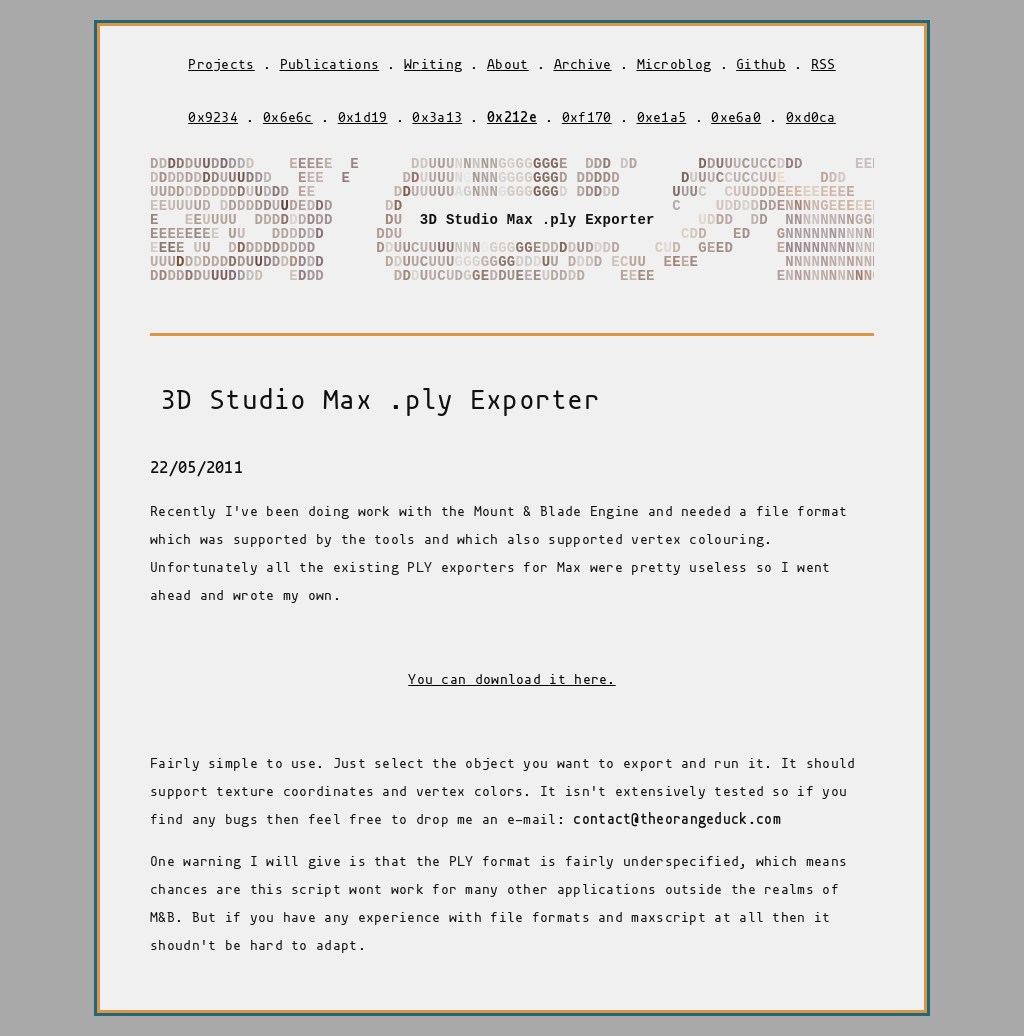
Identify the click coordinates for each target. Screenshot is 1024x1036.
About (508, 64)
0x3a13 (437, 117)
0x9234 (213, 117)
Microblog (674, 64)
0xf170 (587, 117)
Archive (583, 64)
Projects (221, 64)
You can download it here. (512, 679)
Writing (433, 64)
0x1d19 (363, 117)
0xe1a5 (662, 117)
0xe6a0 (736, 117)
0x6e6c (288, 117)
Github (761, 64)
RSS (823, 64)
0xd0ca (811, 117)
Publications (330, 64)
